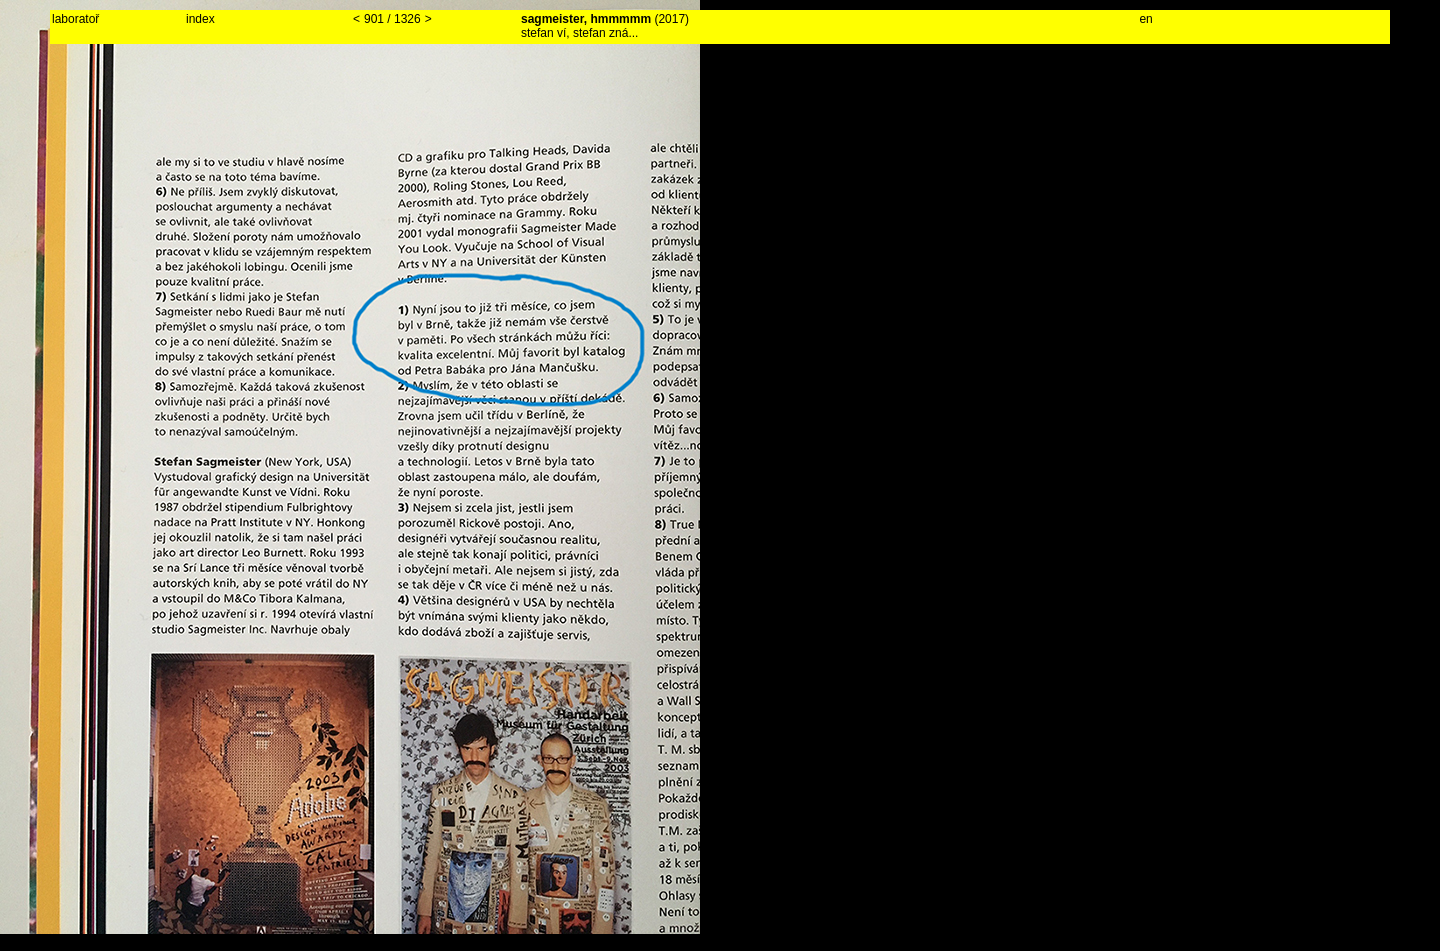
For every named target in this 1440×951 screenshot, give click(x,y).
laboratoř (75, 19)
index (200, 19)
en (1145, 19)
